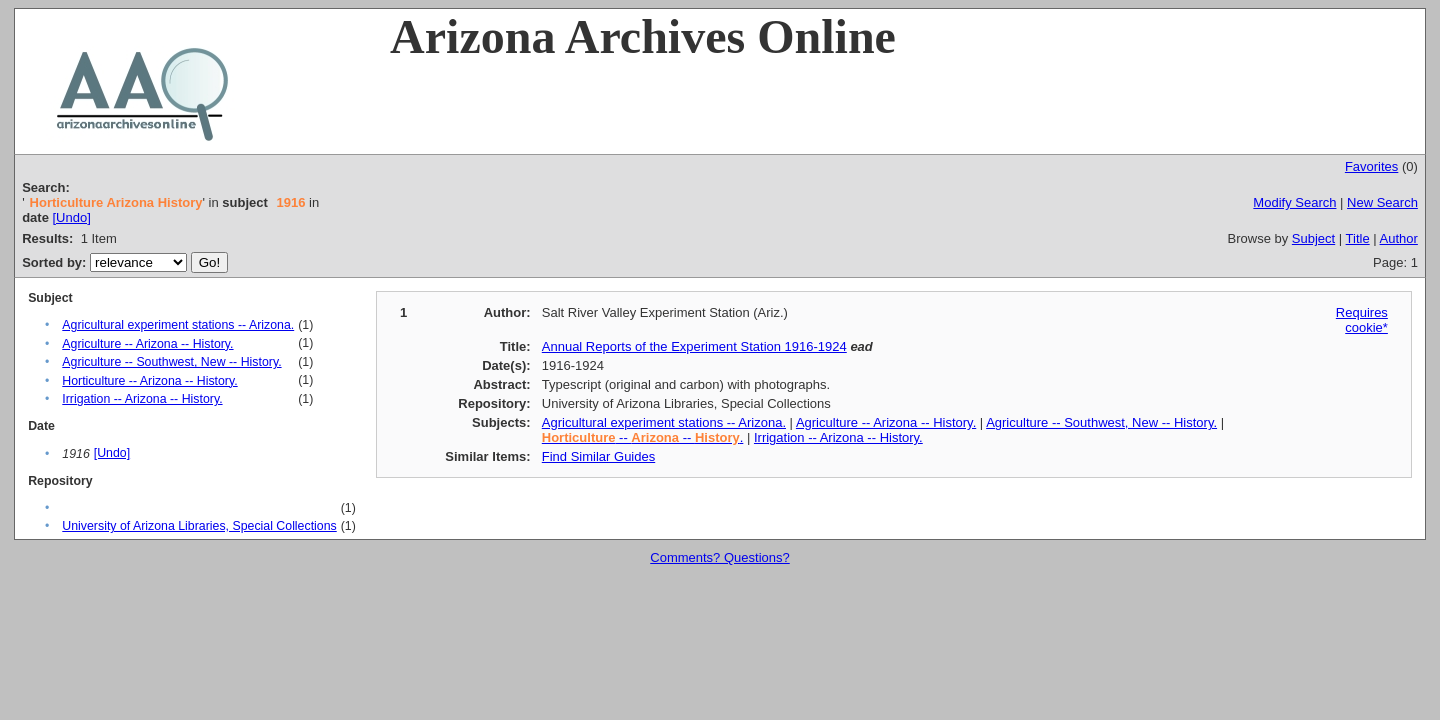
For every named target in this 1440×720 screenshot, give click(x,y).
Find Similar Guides (598, 456)
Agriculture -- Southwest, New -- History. (171, 362)
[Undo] (71, 217)
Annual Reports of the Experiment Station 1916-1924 (694, 346)
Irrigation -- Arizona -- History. (142, 399)
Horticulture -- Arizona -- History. (149, 381)
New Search (1382, 202)
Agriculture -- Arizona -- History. (147, 344)
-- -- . (643, 437)
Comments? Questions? (719, 557)
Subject (1313, 238)
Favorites (1371, 166)
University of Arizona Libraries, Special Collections (199, 526)
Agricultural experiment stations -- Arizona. (178, 325)
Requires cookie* (1362, 320)
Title (1358, 238)
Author (1399, 238)
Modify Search (1294, 202)
